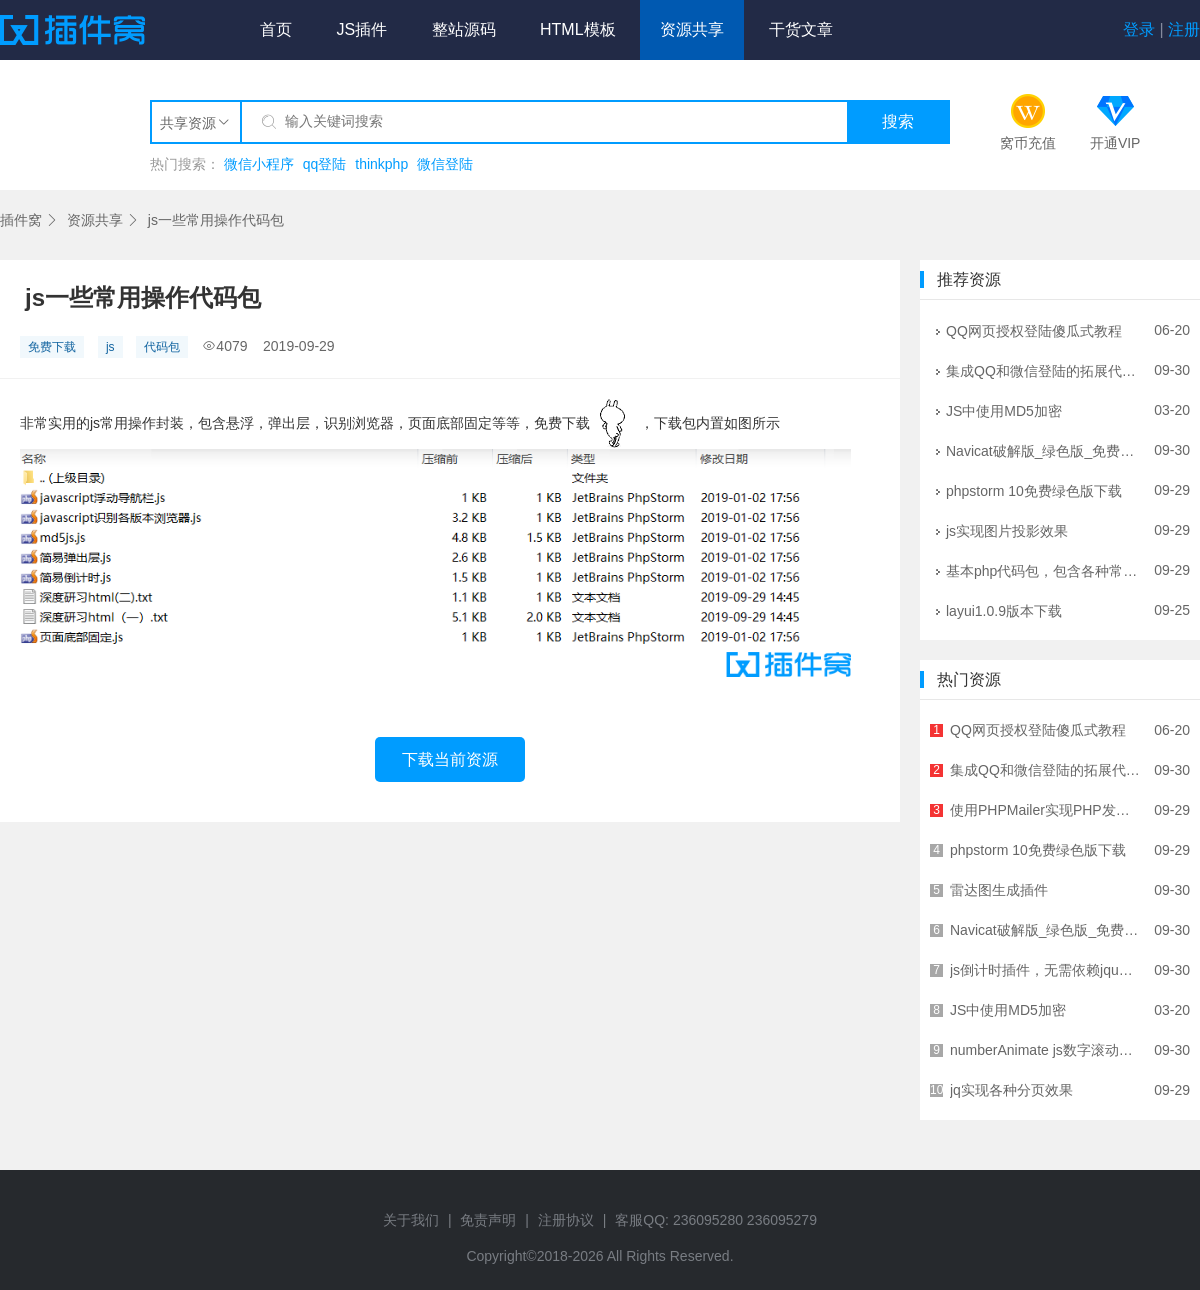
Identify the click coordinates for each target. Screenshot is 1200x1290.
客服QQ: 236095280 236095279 (716, 1220)
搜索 (898, 121)
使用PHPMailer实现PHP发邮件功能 (1045, 810)
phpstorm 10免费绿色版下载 (1043, 490)
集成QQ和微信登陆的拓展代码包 (1043, 370)
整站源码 (464, 29)
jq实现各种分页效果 (1045, 1090)
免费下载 (52, 347)
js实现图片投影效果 (1043, 530)
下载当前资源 (450, 759)
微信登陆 (445, 164)
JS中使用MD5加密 (1043, 410)
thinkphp (381, 164)
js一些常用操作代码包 (216, 220)
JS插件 (361, 29)
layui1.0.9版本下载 (1043, 610)
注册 (1184, 29)
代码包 (162, 347)
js (110, 347)
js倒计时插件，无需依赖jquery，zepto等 (1045, 970)
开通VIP (1115, 143)
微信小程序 (259, 164)
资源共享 (692, 29)
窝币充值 (1028, 143)
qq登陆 (325, 164)
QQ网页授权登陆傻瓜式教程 (1043, 330)
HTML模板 (578, 29)
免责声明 (488, 1220)
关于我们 (411, 1220)
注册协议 (566, 1220)
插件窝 (21, 220)
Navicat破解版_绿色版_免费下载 (1043, 450)
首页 (276, 29)
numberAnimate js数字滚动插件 (1045, 1050)
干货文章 (801, 29)
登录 (1139, 29)
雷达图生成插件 (1045, 890)
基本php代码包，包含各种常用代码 (1043, 570)
